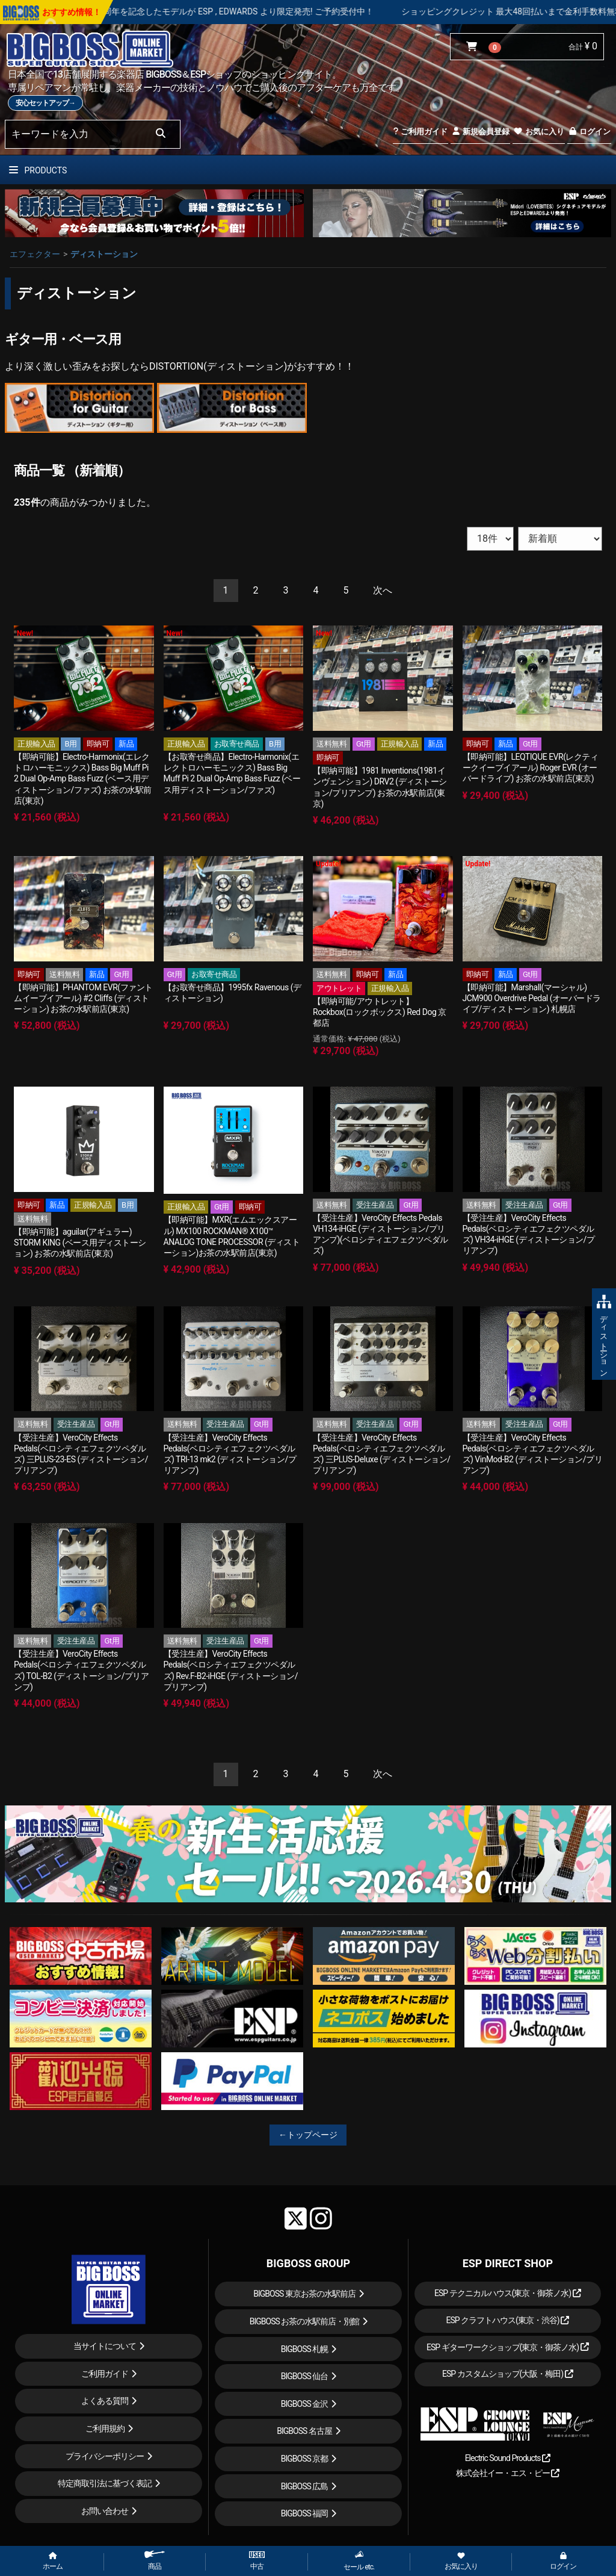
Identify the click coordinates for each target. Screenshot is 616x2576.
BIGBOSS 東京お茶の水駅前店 (304, 2293)
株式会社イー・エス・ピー (507, 2473)
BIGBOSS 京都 (304, 2458)
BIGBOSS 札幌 (304, 2349)
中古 (257, 2561)
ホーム (53, 2561)
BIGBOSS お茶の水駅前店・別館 (305, 2321)
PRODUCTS (38, 170)
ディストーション (104, 254)
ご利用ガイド (420, 131)
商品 (154, 2561)
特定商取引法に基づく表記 (105, 2483)
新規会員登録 (480, 131)
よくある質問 (104, 2401)
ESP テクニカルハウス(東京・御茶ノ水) (507, 2293)
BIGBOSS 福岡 (304, 2513)
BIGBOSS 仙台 (304, 2376)
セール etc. (358, 2560)
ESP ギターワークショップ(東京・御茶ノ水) (508, 2347)
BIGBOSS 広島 (304, 2486)
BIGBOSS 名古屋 (304, 2431)
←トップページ (308, 2135)
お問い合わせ (104, 2511)
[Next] (382, 591)
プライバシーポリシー (105, 2456)
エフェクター (35, 254)
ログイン (589, 131)
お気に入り (538, 131)
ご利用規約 (105, 2428)
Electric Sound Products (507, 2458)
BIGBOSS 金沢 (304, 2404)
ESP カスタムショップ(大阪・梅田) (507, 2374)
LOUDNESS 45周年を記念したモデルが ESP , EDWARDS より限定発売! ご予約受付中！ (252, 11)
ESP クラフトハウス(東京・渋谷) (507, 2320)
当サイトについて (104, 2346)
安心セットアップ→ (45, 103)
